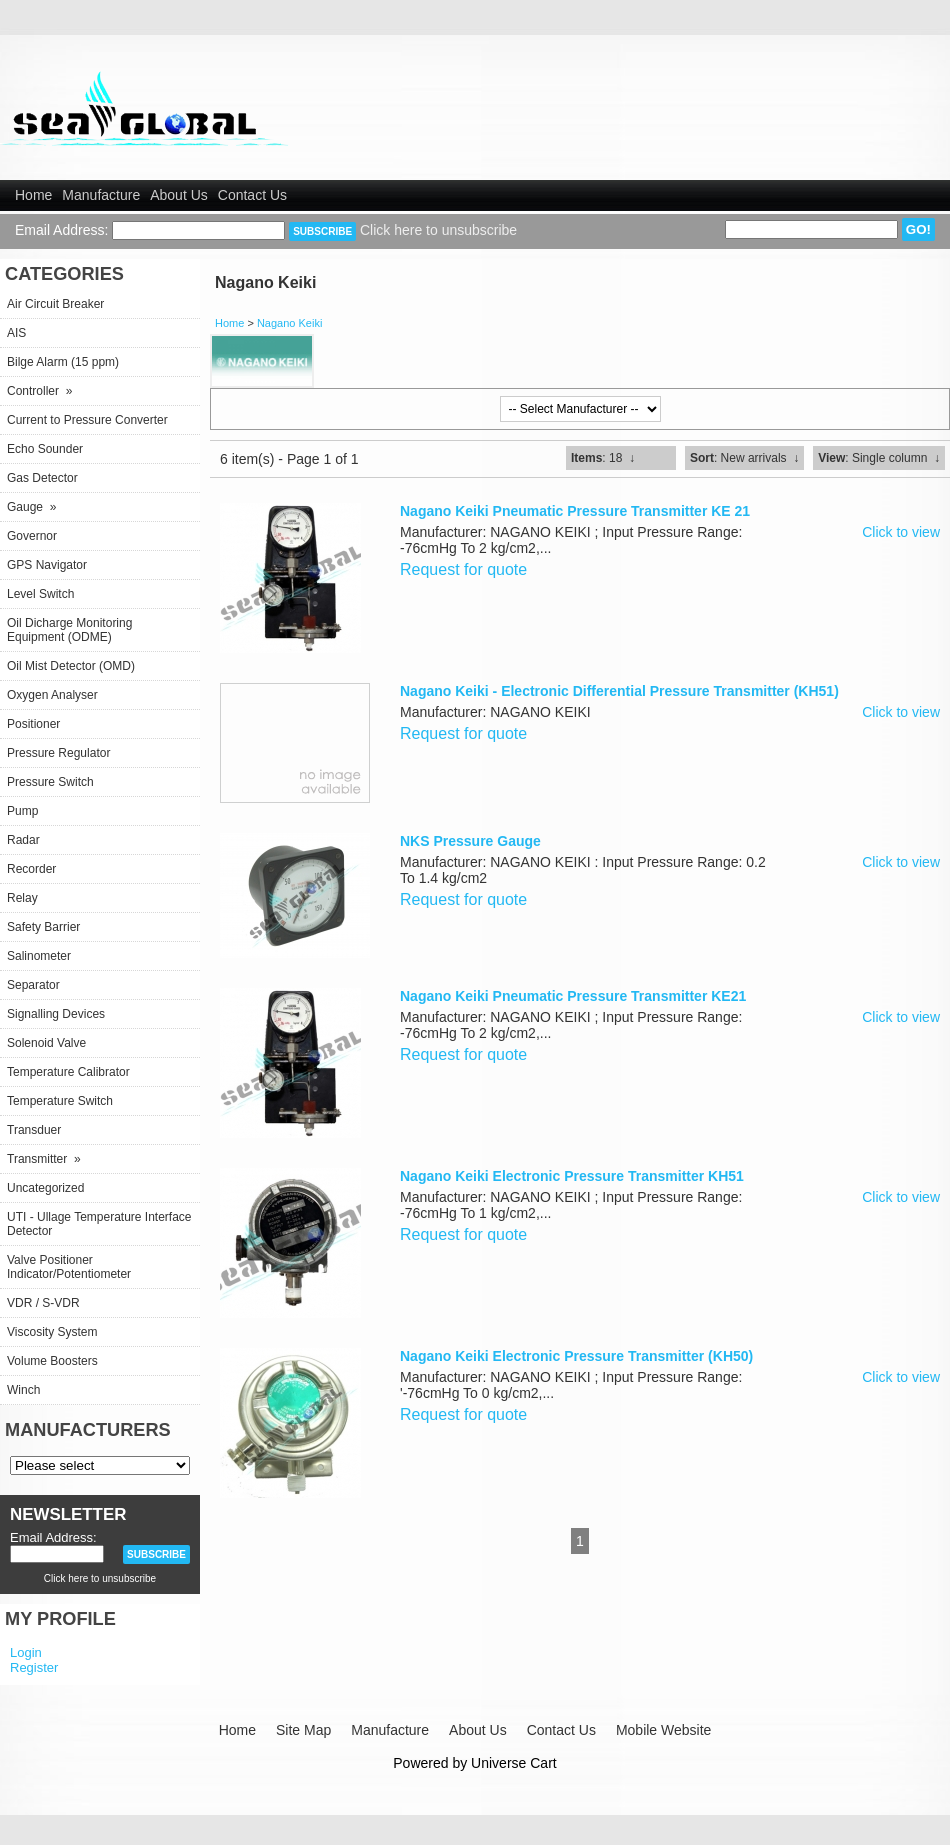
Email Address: (61, 230)
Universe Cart (514, 1763)
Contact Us (252, 195)
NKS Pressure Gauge (470, 841)
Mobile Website (663, 1730)
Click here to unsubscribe (438, 230)
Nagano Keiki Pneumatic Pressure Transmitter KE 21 (575, 511)
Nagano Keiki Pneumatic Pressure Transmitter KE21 (573, 996)
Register (34, 1667)
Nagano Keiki (289, 323)
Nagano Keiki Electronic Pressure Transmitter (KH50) (576, 1356)
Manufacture (101, 195)
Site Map (303, 1730)
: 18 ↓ (603, 458)
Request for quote (463, 569)
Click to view (901, 532)
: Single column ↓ (879, 458)
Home (33, 195)
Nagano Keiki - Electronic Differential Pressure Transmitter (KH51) (619, 691)
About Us (179, 195)
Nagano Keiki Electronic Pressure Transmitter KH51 (572, 1176)
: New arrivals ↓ (744, 458)
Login (26, 1652)
